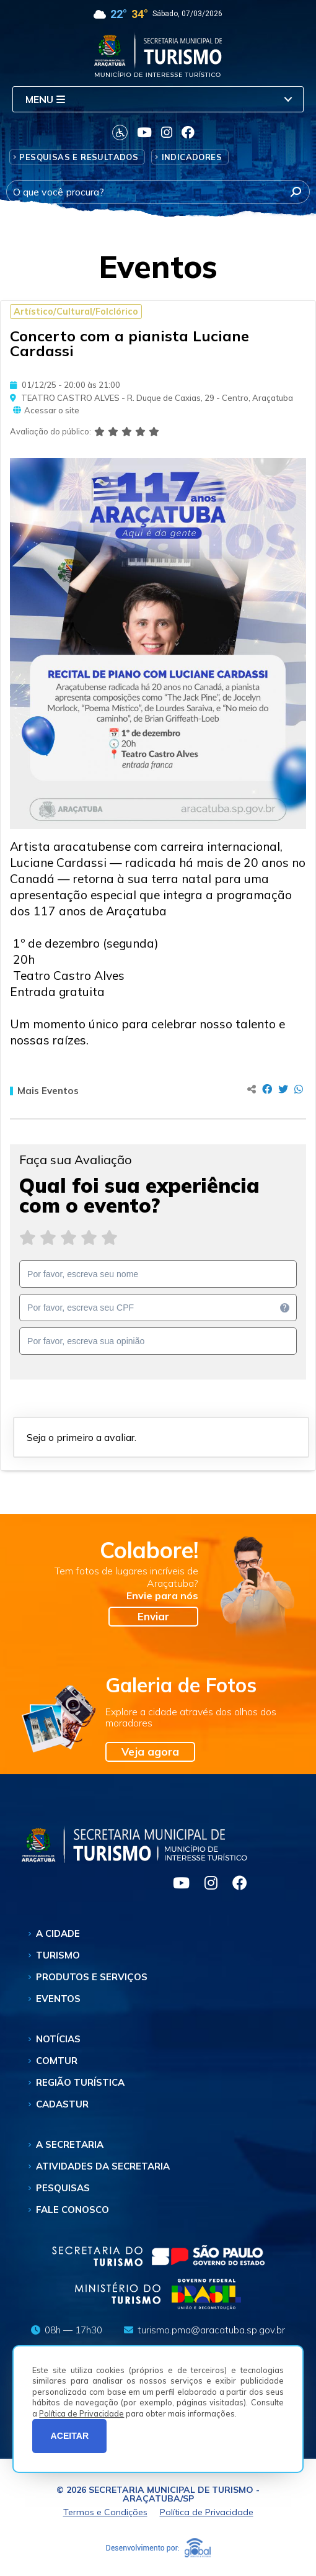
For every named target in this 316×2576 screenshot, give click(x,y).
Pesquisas (63, 2188)
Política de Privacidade (81, 2413)
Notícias (58, 2039)
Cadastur (62, 2104)
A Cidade (58, 1933)
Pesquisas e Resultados (78, 157)
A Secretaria (69, 2144)
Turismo (58, 1955)
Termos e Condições (105, 2512)
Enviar (153, 1616)
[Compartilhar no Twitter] (283, 1089)
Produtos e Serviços (91, 1977)
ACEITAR (70, 2436)
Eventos (58, 1998)
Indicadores (192, 157)
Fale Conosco (72, 2209)
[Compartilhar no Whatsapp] (298, 1089)
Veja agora (150, 1751)
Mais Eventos (44, 1091)
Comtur (56, 2061)
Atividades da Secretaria (103, 2166)
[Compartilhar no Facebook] (267, 1089)
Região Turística (80, 2082)
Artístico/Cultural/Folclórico (76, 311)
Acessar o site (46, 410)
